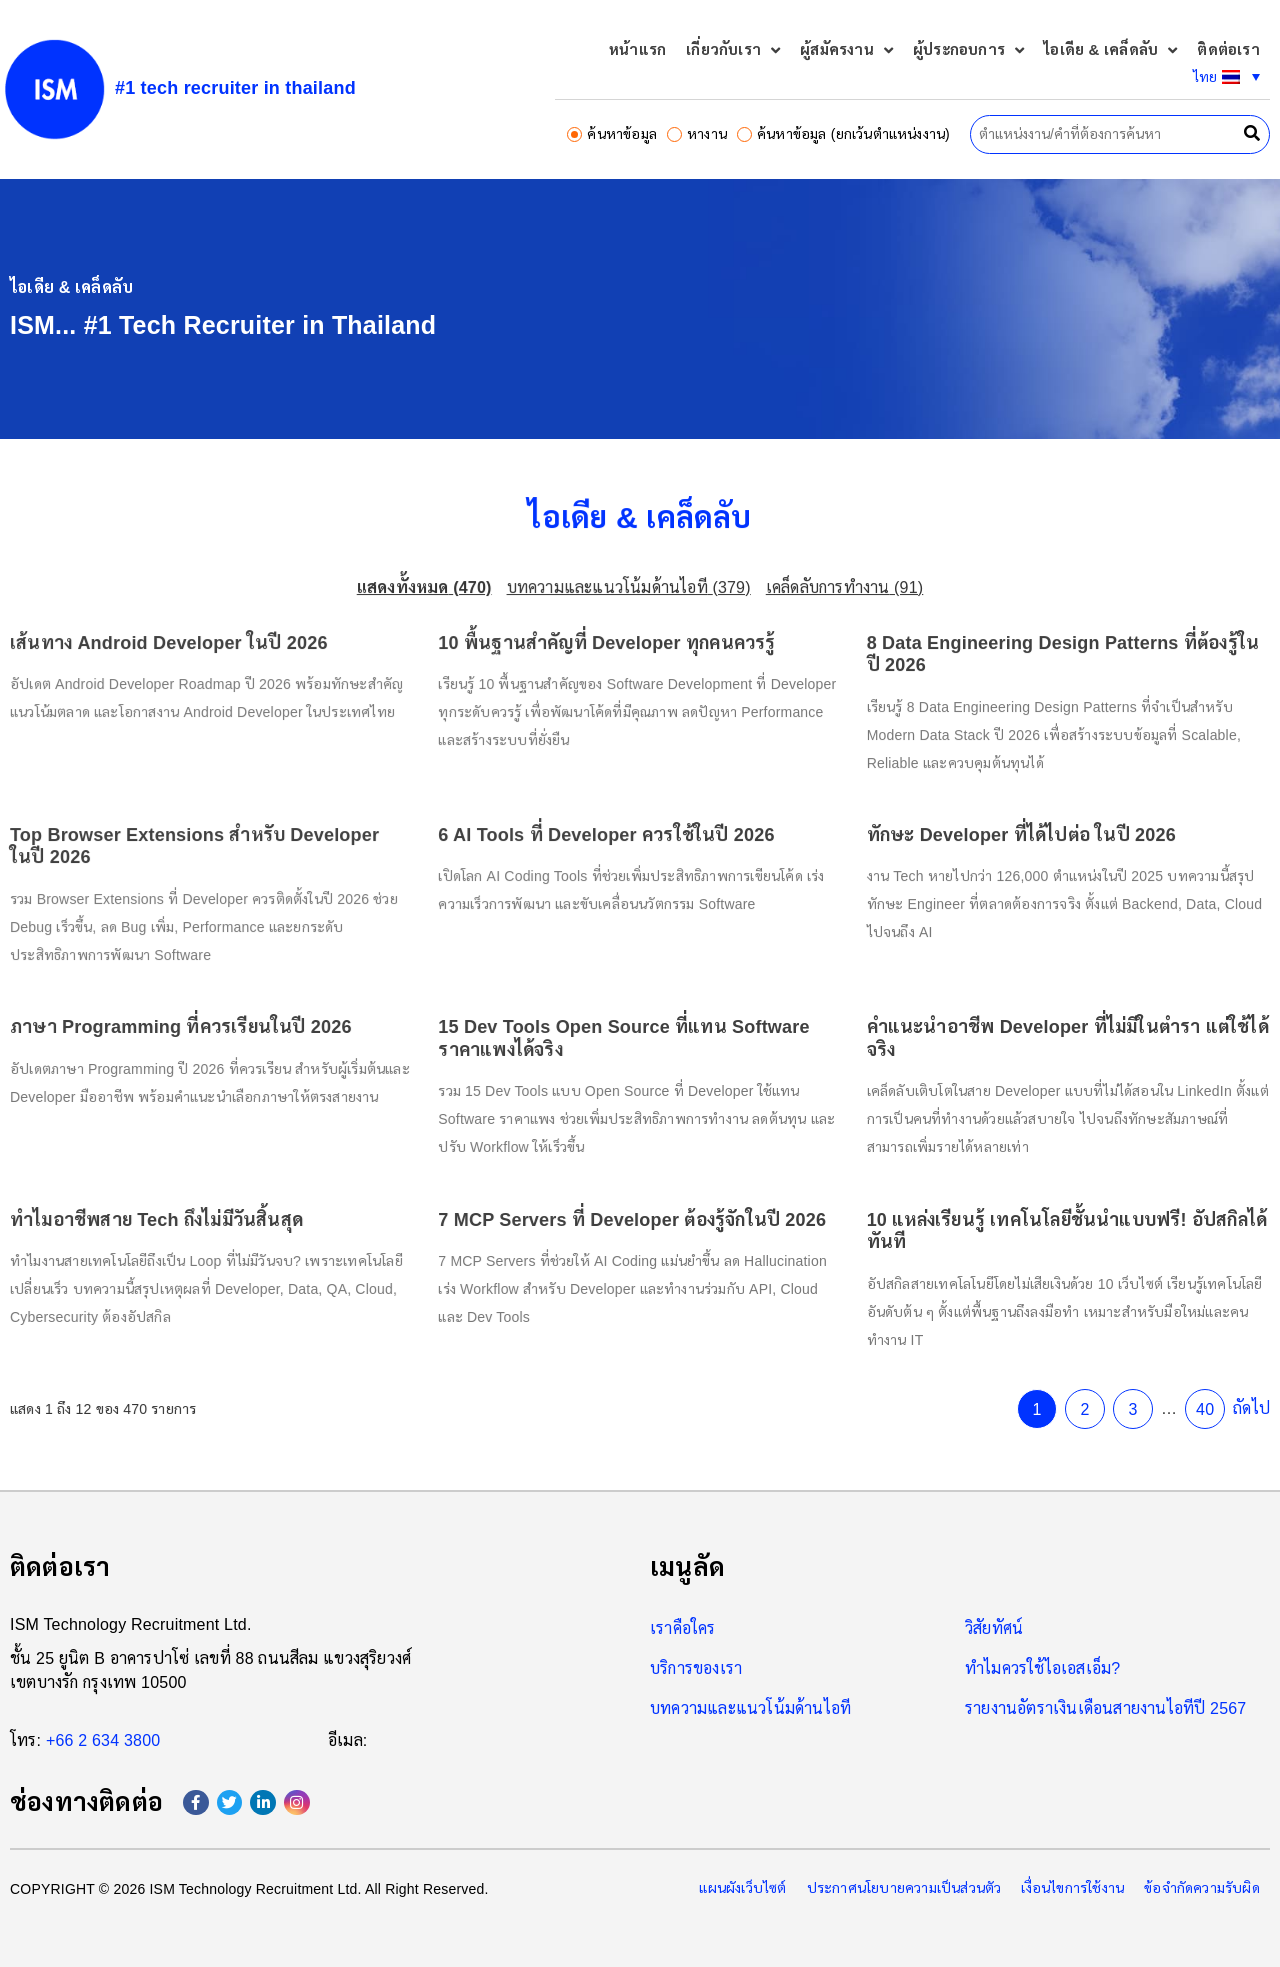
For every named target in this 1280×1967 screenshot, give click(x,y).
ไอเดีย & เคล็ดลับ (1110, 50)
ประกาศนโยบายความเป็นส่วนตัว (904, 1888)
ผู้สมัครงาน (846, 50)
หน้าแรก (637, 49)
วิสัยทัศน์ (994, 1628)
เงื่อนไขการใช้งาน (1072, 1888)
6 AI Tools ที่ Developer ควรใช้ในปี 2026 (610, 850)
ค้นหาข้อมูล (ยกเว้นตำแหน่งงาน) (843, 134)
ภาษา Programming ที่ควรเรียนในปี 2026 (234, 1020)
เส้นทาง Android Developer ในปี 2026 (223, 680)
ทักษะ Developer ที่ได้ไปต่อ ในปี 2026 (976, 850)
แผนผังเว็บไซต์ (742, 1888)
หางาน (697, 134)
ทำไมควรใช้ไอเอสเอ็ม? (1042, 1668)
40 (1139, 1357)
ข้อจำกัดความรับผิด (1202, 1888)
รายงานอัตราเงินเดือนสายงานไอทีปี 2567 (1105, 1708)
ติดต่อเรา (1228, 49)
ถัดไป (1180, 1356)
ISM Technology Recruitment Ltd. (131, 1624)
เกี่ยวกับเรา (733, 50)
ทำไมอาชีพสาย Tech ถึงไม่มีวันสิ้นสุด (212, 1190)
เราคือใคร (683, 1628)
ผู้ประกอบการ (968, 50)
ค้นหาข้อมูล (612, 134)
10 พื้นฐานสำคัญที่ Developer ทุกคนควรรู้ (611, 680)
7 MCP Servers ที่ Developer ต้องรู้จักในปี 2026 (633, 1190)
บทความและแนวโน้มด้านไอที (750, 1708)
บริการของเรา (696, 1668)
